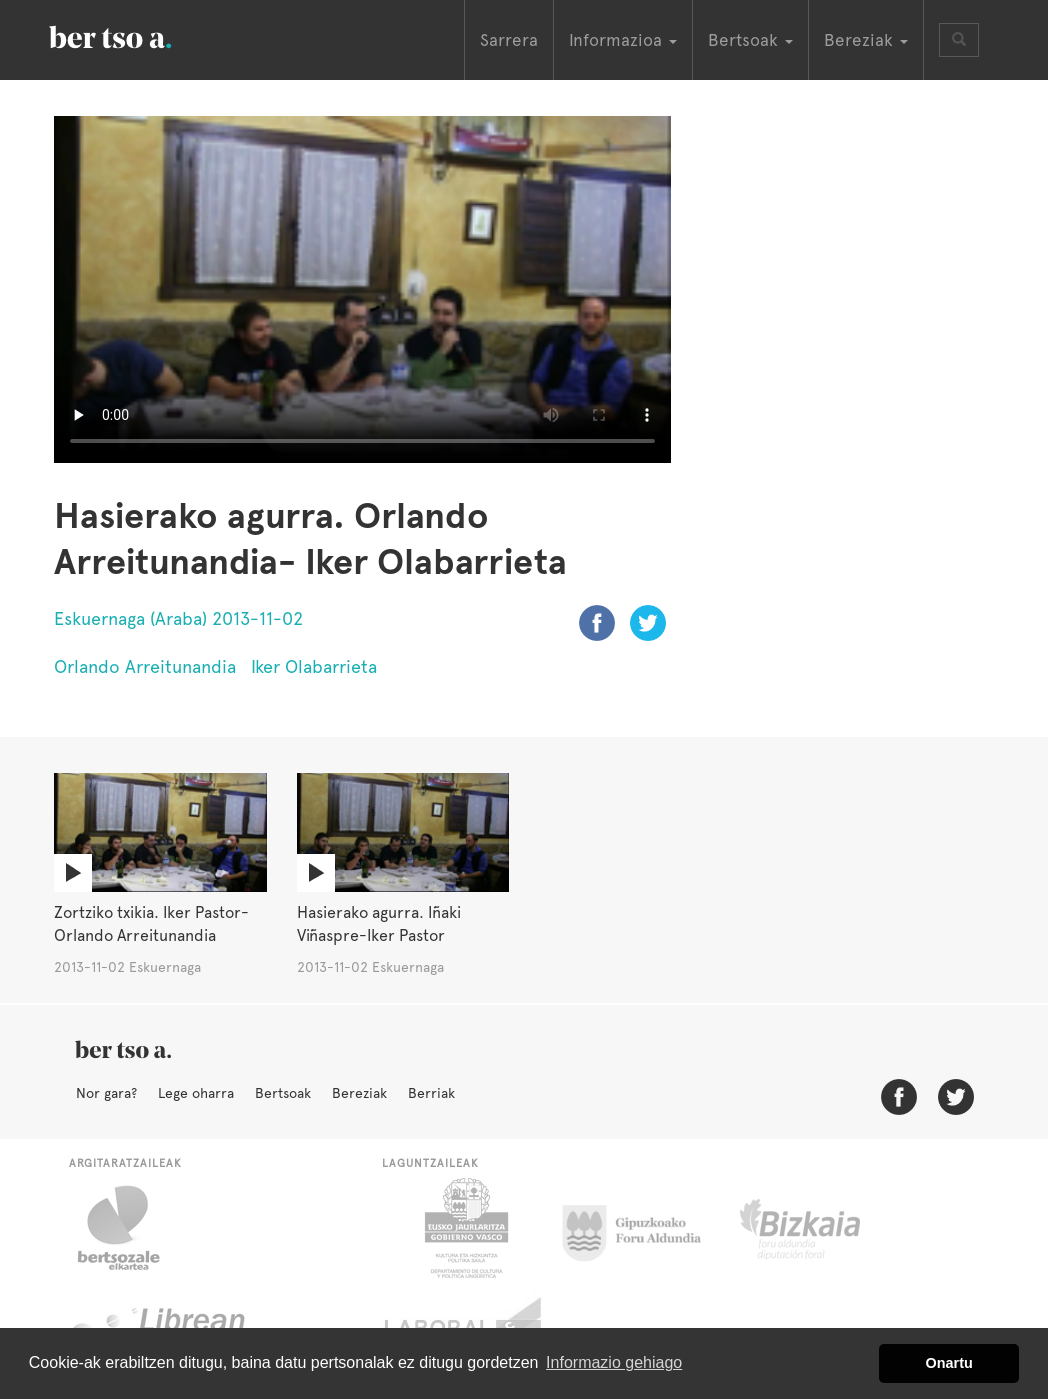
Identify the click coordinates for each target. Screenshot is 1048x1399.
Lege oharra (196, 1093)
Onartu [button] (949, 1363)
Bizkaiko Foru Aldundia (822, 1228)
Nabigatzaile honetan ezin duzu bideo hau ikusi (362, 289)
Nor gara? (106, 1093)
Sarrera (509, 40)
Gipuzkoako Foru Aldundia (643, 1228)
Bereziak (359, 1093)
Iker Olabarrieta (314, 666)
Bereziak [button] (866, 40)
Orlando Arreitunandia (145, 666)
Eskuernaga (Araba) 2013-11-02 (178, 618)
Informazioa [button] (623, 40)
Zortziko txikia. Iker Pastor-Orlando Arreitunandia (151, 924)
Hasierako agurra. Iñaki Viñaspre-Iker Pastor (379, 924)
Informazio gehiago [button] (614, 1362)
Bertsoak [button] (750, 40)
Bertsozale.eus (131, 1228)
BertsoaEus (139, 35)
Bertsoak (283, 1093)
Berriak (431, 1093)
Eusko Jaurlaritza (464, 1228)
